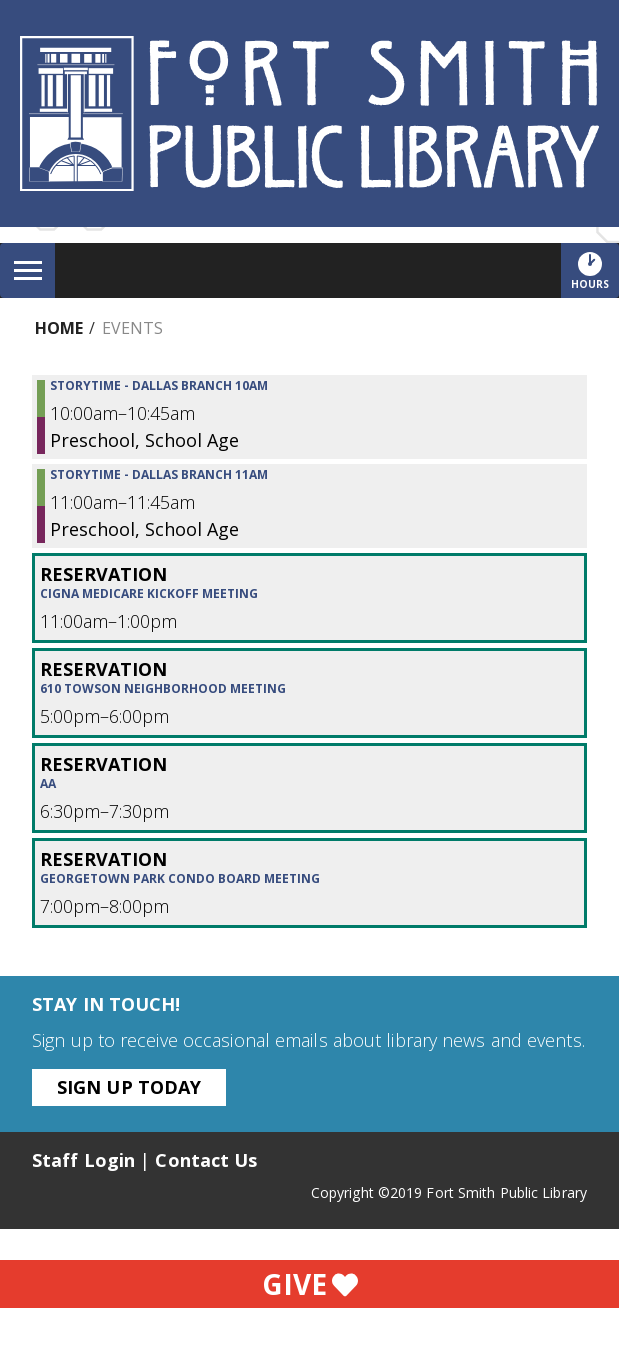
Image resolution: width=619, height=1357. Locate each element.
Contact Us (206, 1160)
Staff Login (83, 1160)
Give (310, 1284)
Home (59, 328)
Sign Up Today (129, 1087)
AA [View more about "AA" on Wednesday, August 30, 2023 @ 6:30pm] (48, 784)
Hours (595, 270)
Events (132, 328)
